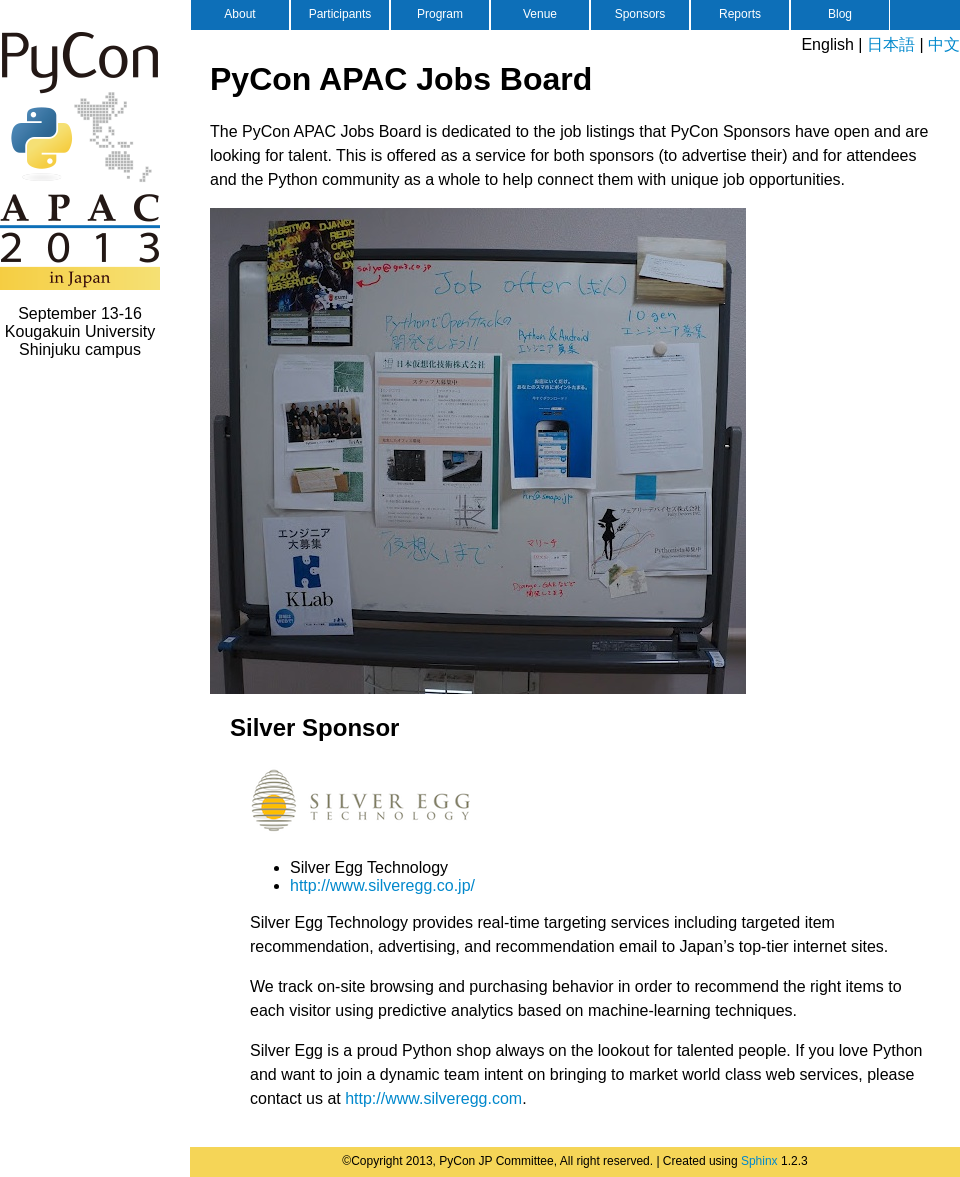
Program (440, 14)
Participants (340, 14)
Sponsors (640, 14)
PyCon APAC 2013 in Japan (80, 160)
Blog (840, 14)
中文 (944, 44)
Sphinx (759, 1161)
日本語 (891, 44)
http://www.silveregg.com (433, 1098)
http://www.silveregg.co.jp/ (382, 885)
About (239, 14)
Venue (540, 14)
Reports (740, 14)
